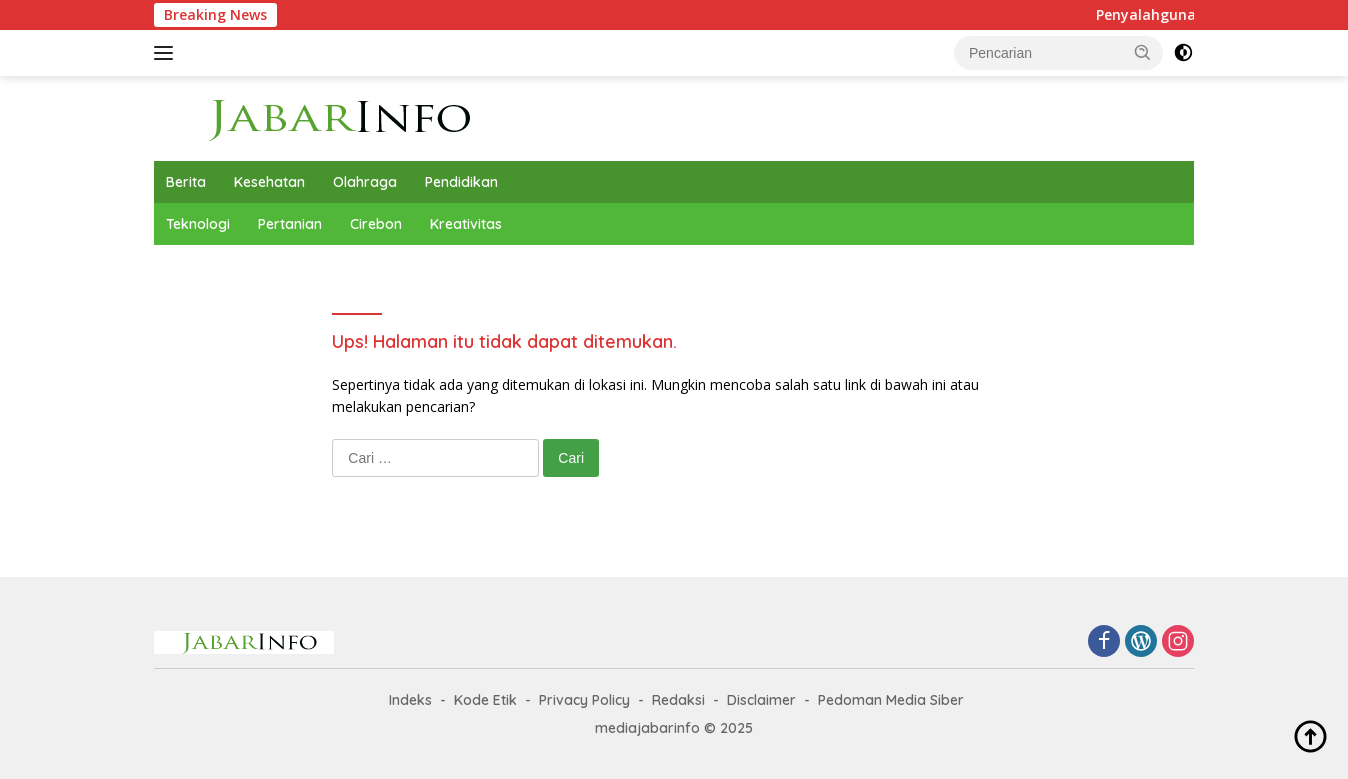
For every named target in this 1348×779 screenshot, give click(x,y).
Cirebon (376, 224)
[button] (1143, 52)
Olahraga (365, 182)
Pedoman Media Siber (891, 700)
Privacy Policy (584, 700)
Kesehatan (269, 182)
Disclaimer (761, 700)
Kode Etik (485, 700)
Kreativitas (466, 224)
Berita (186, 182)
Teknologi (198, 224)
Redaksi (678, 700)
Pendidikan (461, 182)
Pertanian (290, 224)
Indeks (410, 700)
